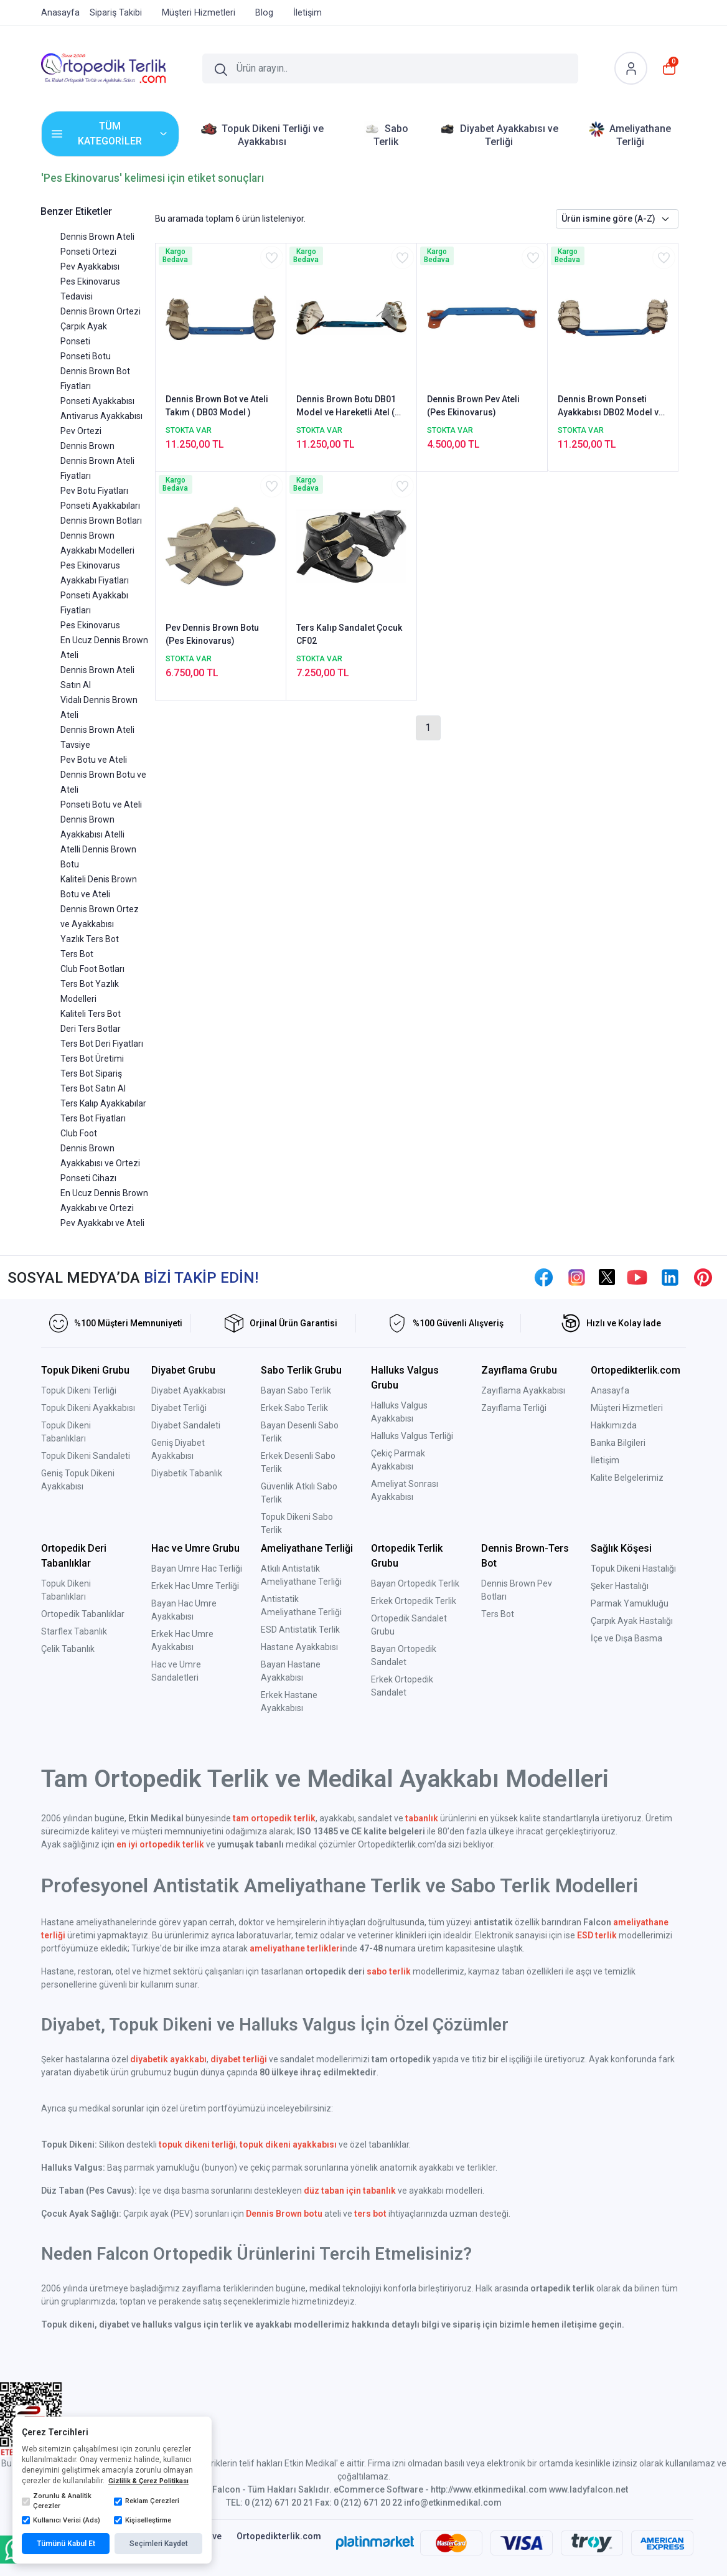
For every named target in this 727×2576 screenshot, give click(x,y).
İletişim (605, 1460)
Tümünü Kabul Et (66, 2543)
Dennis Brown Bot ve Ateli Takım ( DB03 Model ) (217, 405)
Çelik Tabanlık (68, 1649)
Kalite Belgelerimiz (627, 1478)
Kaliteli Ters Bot (90, 1014)
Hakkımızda (614, 1425)
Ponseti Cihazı (88, 1178)
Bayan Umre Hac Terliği (196, 1568)
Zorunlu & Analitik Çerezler (56, 2501)
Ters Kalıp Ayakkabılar (103, 1103)
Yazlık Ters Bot (89, 939)
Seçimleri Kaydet (158, 2543)
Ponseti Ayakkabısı (97, 401)
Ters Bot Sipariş (91, 1073)
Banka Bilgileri (618, 1443)
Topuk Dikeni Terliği (78, 1390)
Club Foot (78, 1133)
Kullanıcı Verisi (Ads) (61, 2520)
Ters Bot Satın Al (93, 1088)
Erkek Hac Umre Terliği (195, 1586)
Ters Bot (76, 954)
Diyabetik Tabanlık (186, 1473)
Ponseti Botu (85, 356)
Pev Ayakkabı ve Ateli (102, 1223)
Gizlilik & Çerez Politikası (148, 2481)
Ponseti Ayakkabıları (100, 506)
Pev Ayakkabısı (90, 266)
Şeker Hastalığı (620, 1586)
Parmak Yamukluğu (629, 1603)
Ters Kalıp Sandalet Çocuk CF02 (349, 634)
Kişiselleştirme (142, 2520)
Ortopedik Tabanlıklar (82, 1614)
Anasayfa (610, 1390)
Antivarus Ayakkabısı (101, 416)
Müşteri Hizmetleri (627, 1408)
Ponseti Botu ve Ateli (101, 804)
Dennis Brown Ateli (97, 237)
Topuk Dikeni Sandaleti (85, 1456)
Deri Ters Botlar (90, 1029)
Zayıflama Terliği (513, 1408)
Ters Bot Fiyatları (93, 1118)
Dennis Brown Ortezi (100, 311)
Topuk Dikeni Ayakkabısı (88, 1408)
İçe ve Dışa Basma (626, 1638)
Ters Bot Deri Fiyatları (101, 1044)
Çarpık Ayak (83, 326)
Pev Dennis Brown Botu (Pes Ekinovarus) (212, 634)
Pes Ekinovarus (90, 625)
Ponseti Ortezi (88, 252)
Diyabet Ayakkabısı (188, 1390)
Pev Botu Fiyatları (94, 491)
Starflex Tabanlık (74, 1631)
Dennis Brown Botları (101, 521)
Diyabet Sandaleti (185, 1425)
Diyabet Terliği (179, 1408)
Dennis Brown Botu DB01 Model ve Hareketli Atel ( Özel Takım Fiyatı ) (346, 406)
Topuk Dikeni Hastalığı (633, 1568)
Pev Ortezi (80, 431)
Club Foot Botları (92, 969)
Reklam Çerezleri (146, 2501)
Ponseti (75, 341)
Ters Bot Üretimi (92, 1059)
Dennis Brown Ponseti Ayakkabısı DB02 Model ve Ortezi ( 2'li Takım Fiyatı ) (611, 406)
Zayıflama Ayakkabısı (523, 1390)
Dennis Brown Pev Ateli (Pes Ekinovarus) (473, 405)
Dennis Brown (87, 446)
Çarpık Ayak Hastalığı (632, 1621)
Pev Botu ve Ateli (93, 760)
